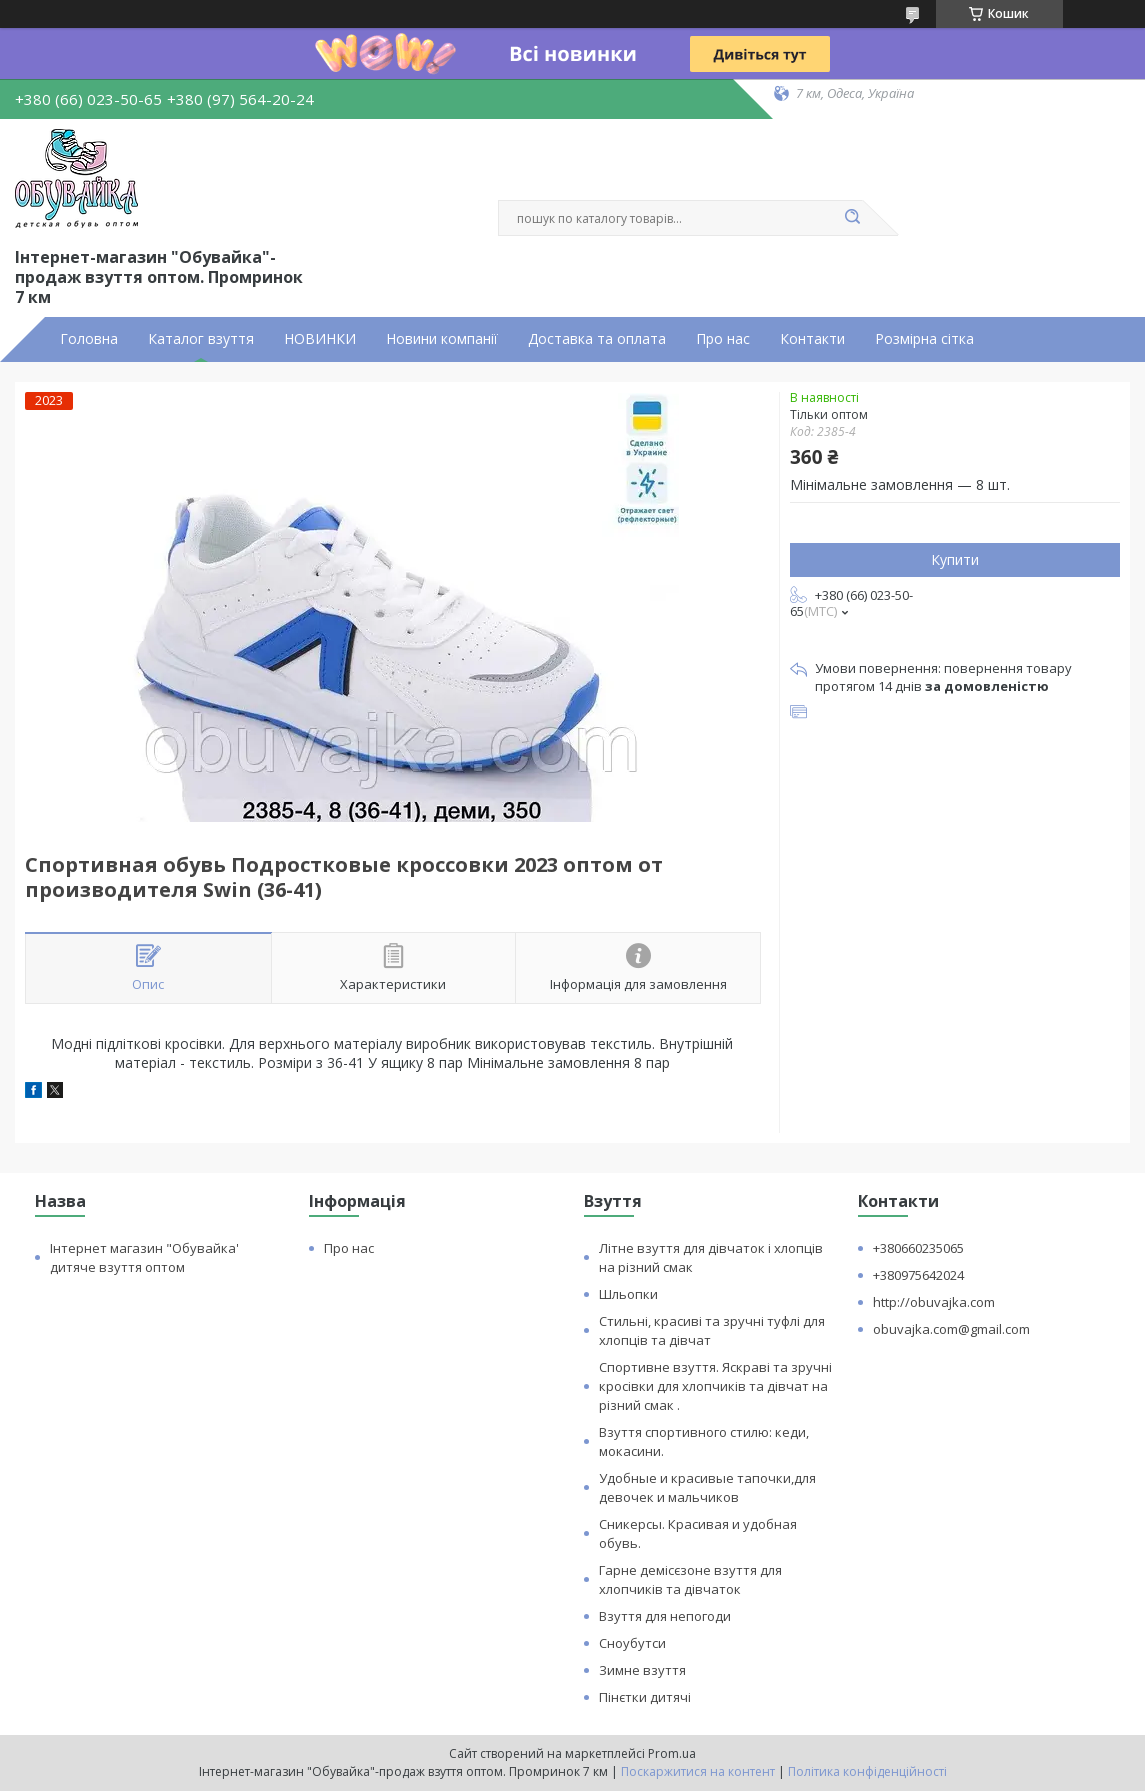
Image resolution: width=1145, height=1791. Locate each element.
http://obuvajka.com (934, 1302)
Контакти (812, 339)
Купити (955, 559)
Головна (89, 339)
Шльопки (628, 1294)
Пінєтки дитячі (645, 1697)
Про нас (723, 339)
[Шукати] (853, 218)
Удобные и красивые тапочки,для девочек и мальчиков (707, 1487)
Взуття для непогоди (665, 1616)
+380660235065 (918, 1248)
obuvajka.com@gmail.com (951, 1329)
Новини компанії (442, 339)
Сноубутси (632, 1643)
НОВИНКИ (320, 339)
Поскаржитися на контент (698, 1771)
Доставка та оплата (597, 339)
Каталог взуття (201, 339)
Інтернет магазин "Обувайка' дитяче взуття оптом (144, 1257)
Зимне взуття (642, 1670)
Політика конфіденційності (867, 1771)
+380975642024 (918, 1275)
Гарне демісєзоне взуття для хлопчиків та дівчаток (690, 1579)
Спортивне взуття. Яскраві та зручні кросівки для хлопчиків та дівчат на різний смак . (715, 1386)
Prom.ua (672, 1753)
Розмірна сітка (924, 339)
